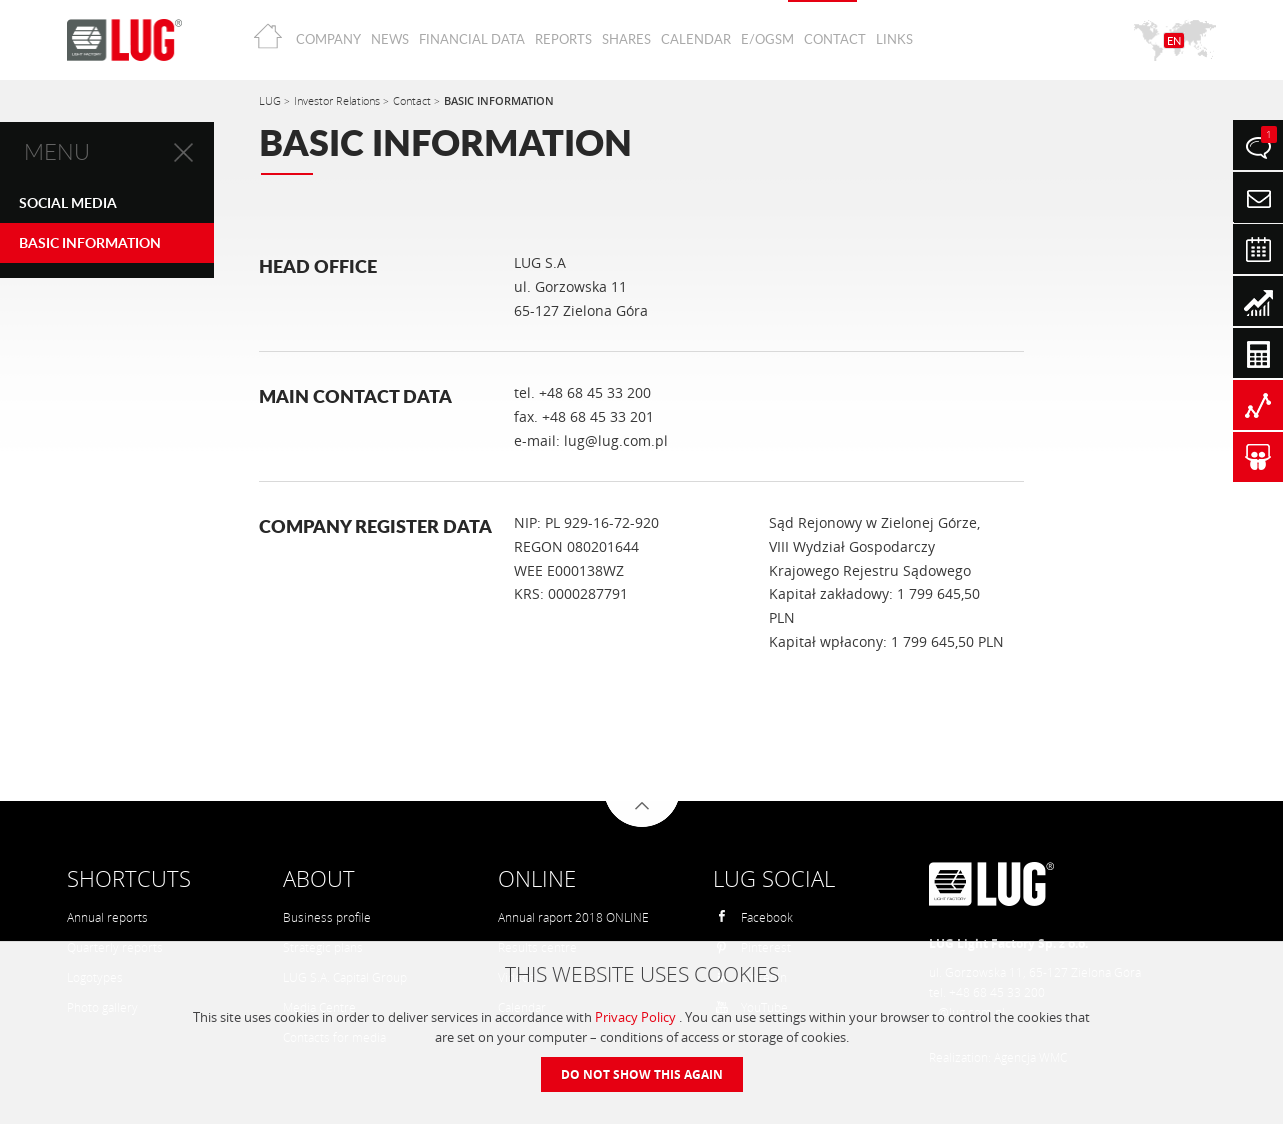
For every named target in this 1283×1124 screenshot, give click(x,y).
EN (1174, 40)
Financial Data (472, 39)
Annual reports (107, 917)
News (390, 39)
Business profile (327, 917)
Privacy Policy (637, 1017)
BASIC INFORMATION (90, 242)
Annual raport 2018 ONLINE (573, 917)
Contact (835, 39)
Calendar (696, 39)
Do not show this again (642, 1074)
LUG (271, 100)
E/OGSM (767, 39)
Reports (563, 39)
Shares (626, 39)
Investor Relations (338, 100)
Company (328, 39)
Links (894, 39)
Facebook (754, 917)
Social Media (68, 202)
